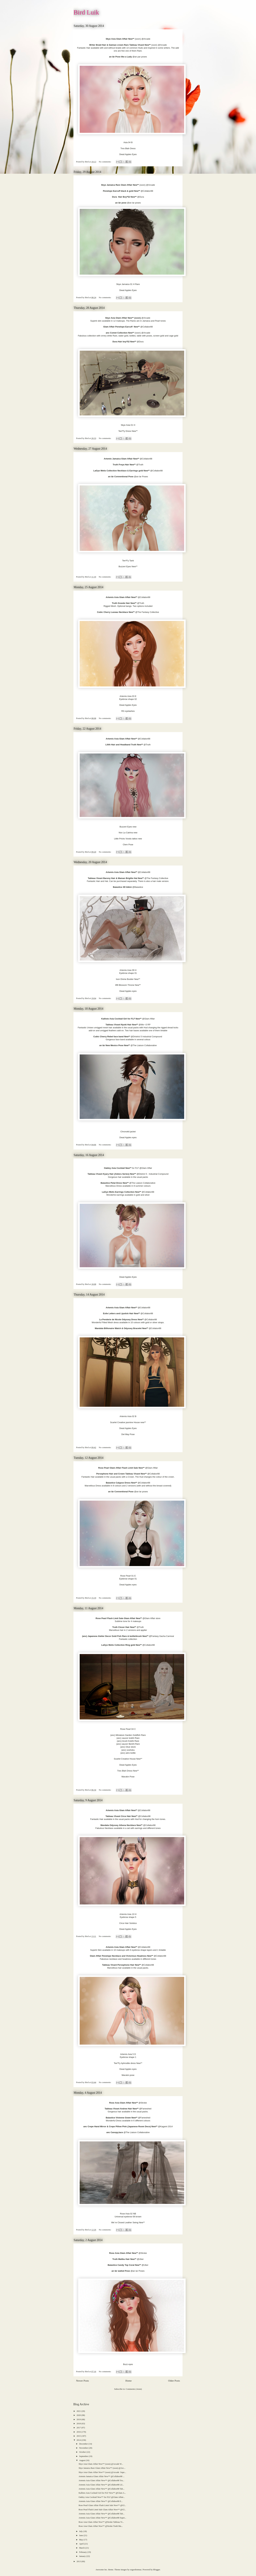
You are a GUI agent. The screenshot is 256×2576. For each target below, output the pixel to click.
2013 (79, 2561)
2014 (79, 2440)
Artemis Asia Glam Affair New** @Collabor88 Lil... (101, 2484)
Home (128, 2380)
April (81, 2543)
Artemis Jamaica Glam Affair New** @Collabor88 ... (101, 2476)
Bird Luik (86, 12)
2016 (79, 2432)
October (83, 2452)
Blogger (156, 2569)
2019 (79, 2419)
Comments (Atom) (134, 2389)
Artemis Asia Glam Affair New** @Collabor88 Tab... (101, 2489)
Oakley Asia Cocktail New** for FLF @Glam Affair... (102, 2497)
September (84, 2456)
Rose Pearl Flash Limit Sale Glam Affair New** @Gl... (102, 2509)
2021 (79, 2411)
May (81, 2539)
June (81, 2535)
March (82, 2548)
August (82, 2460)
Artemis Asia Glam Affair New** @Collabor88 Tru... (101, 2480)
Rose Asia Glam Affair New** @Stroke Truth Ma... (101, 2526)
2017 (79, 2427)
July (81, 2531)
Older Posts (174, 2380)
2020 (79, 2415)
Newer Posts (82, 2380)
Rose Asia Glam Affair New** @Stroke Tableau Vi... (101, 2522)
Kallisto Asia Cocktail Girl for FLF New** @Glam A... (102, 2493)
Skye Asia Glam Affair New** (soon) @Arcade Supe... (102, 2472)
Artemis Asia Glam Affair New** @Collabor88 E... (101, 2501)
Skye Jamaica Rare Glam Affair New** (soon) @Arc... (102, 2468)
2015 (79, 2436)
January (82, 2556)
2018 (79, 2423)
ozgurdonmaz (136, 2569)
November (84, 2448)
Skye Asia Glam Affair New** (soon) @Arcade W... (101, 2464)
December (83, 2444)
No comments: (105, 161)
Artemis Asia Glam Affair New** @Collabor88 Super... (102, 2517)
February (83, 2552)
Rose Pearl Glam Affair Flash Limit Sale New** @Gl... (102, 2505)
